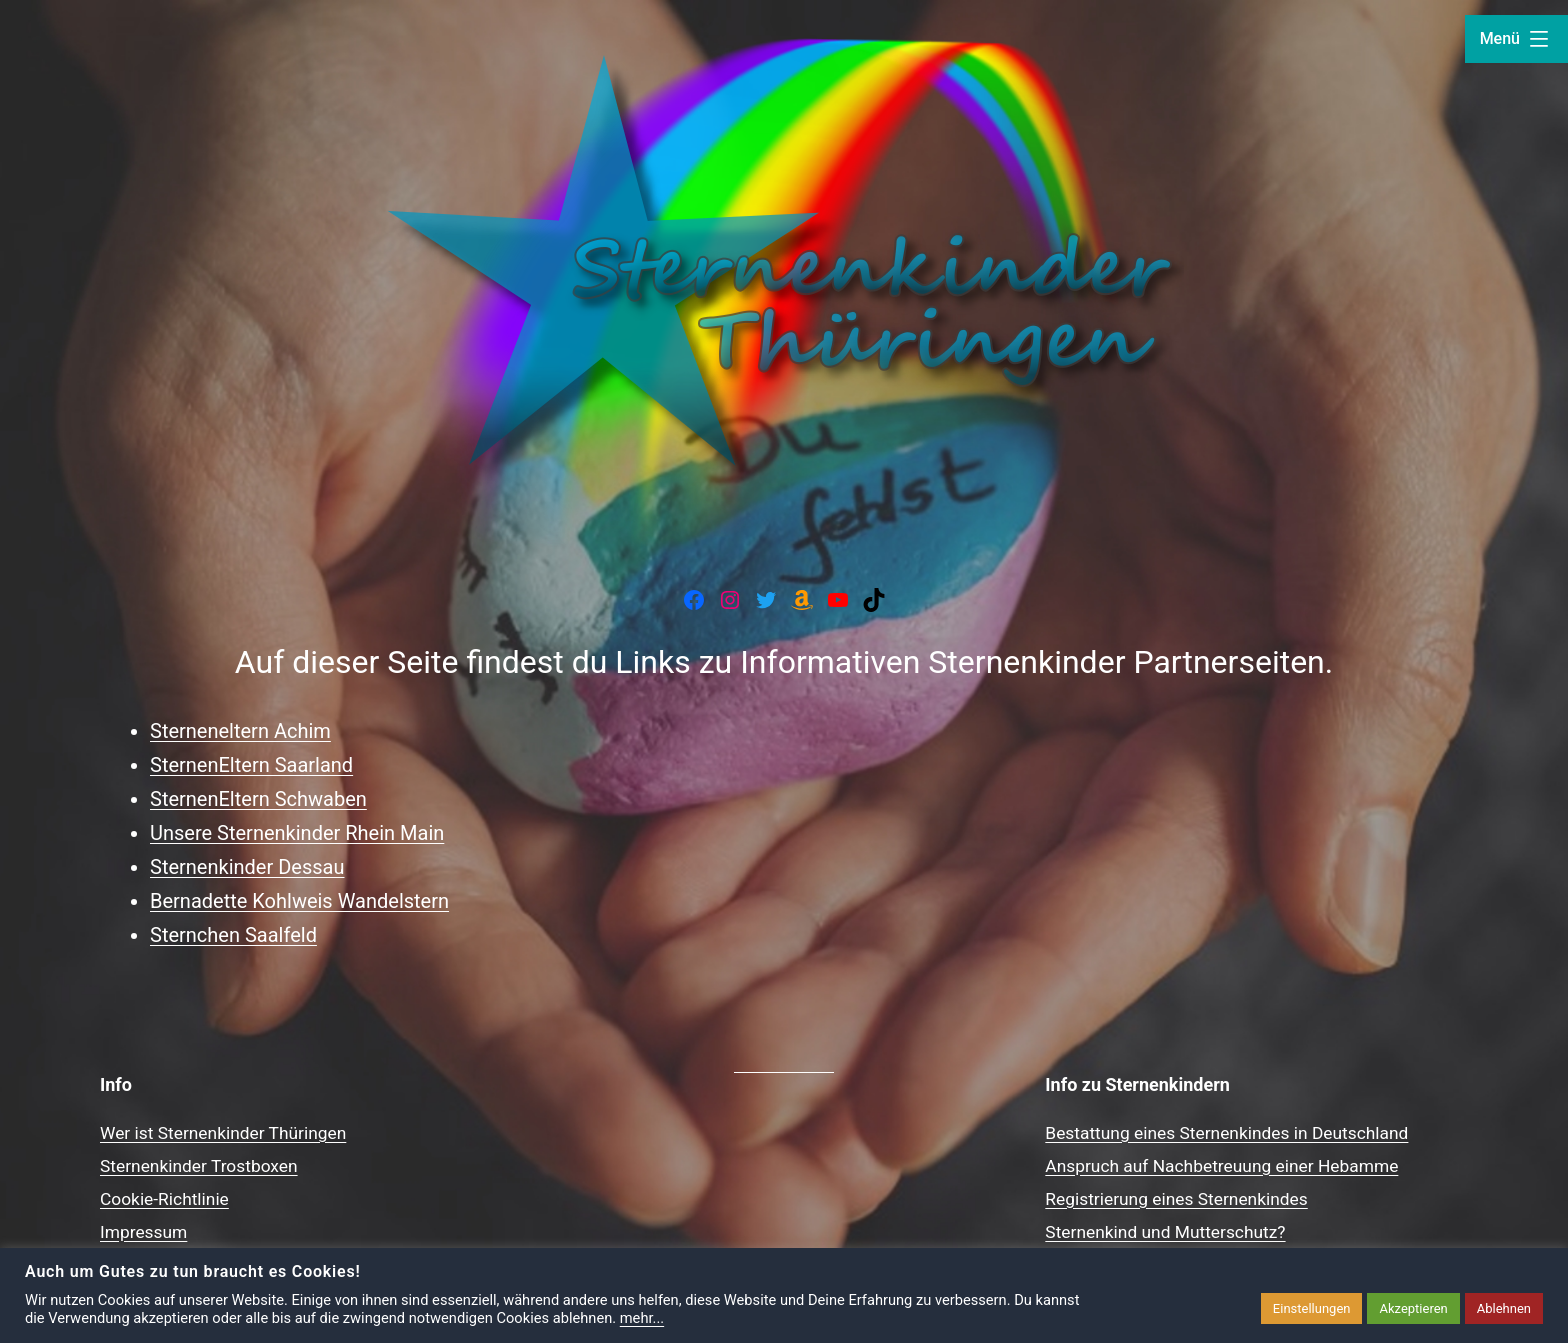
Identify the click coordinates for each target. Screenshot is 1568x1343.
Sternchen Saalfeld (233, 935)
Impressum (143, 1232)
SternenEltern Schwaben (258, 799)
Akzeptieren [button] (1413, 1308)
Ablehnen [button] (1504, 1308)
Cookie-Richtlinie (164, 1199)
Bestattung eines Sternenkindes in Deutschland (1226, 1133)
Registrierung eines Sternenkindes (1176, 1199)
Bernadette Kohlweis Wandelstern (299, 901)
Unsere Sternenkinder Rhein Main (297, 833)
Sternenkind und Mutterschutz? (1165, 1232)
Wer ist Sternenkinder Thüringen (223, 1133)
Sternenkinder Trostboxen (199, 1166)
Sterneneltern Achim (240, 731)
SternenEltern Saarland (251, 765)
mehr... (642, 1318)
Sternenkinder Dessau (247, 867)
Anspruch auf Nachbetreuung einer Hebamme (1221, 1166)
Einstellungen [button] (1312, 1308)
